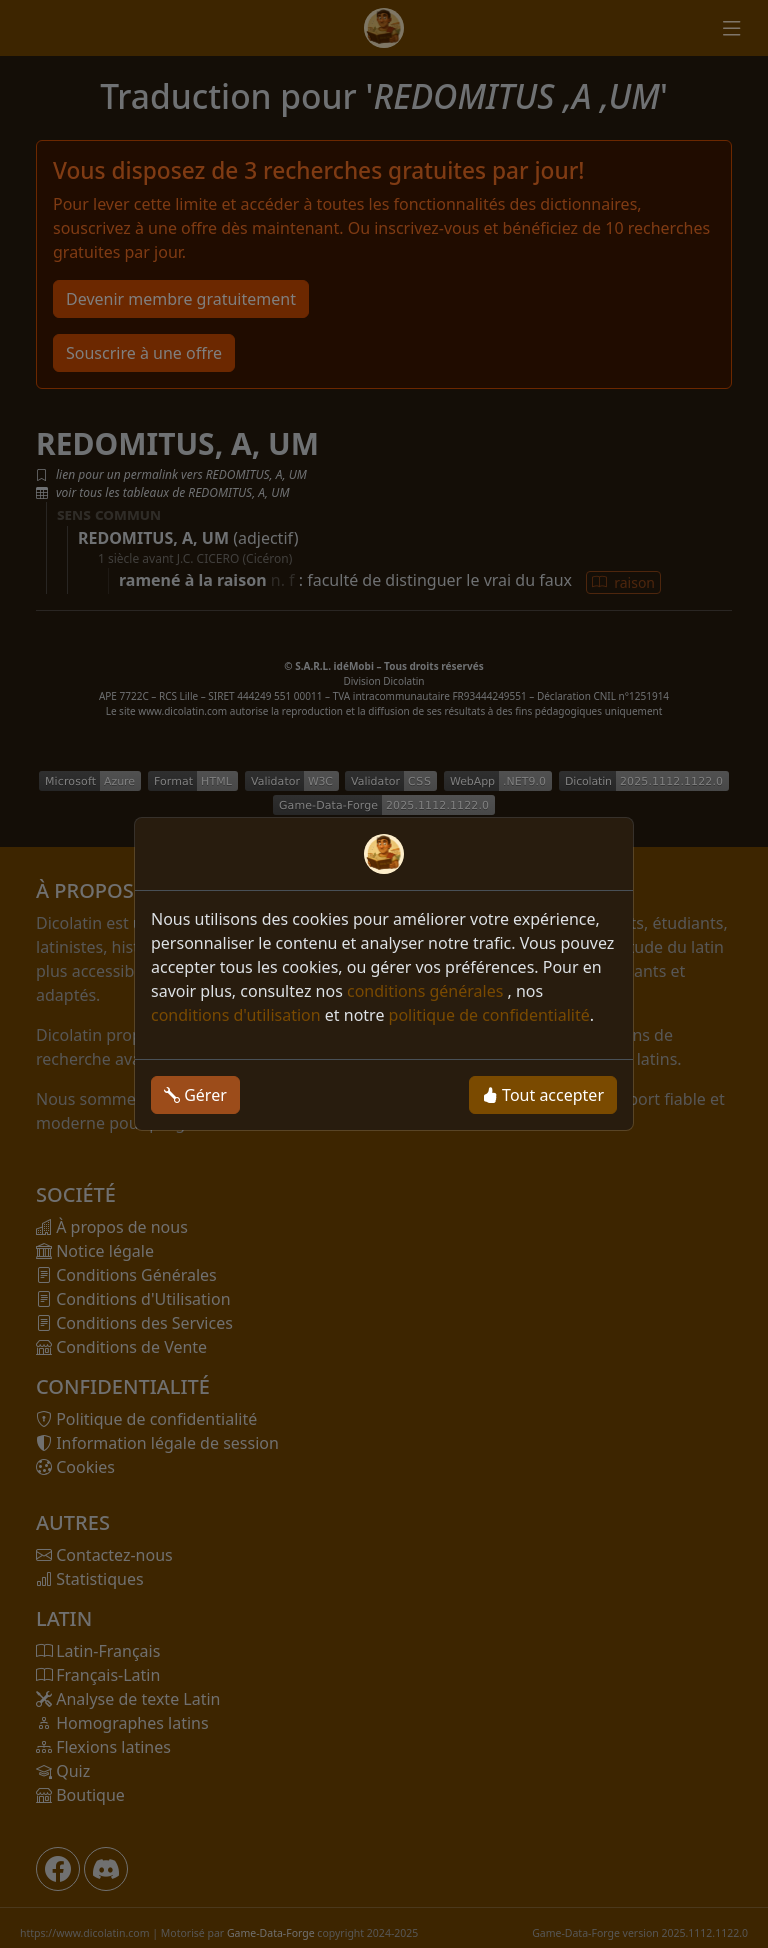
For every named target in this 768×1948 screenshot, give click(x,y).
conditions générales (427, 991)
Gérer (195, 1095)
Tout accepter (543, 1095)
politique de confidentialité (489, 1015)
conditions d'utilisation (236, 1015)
